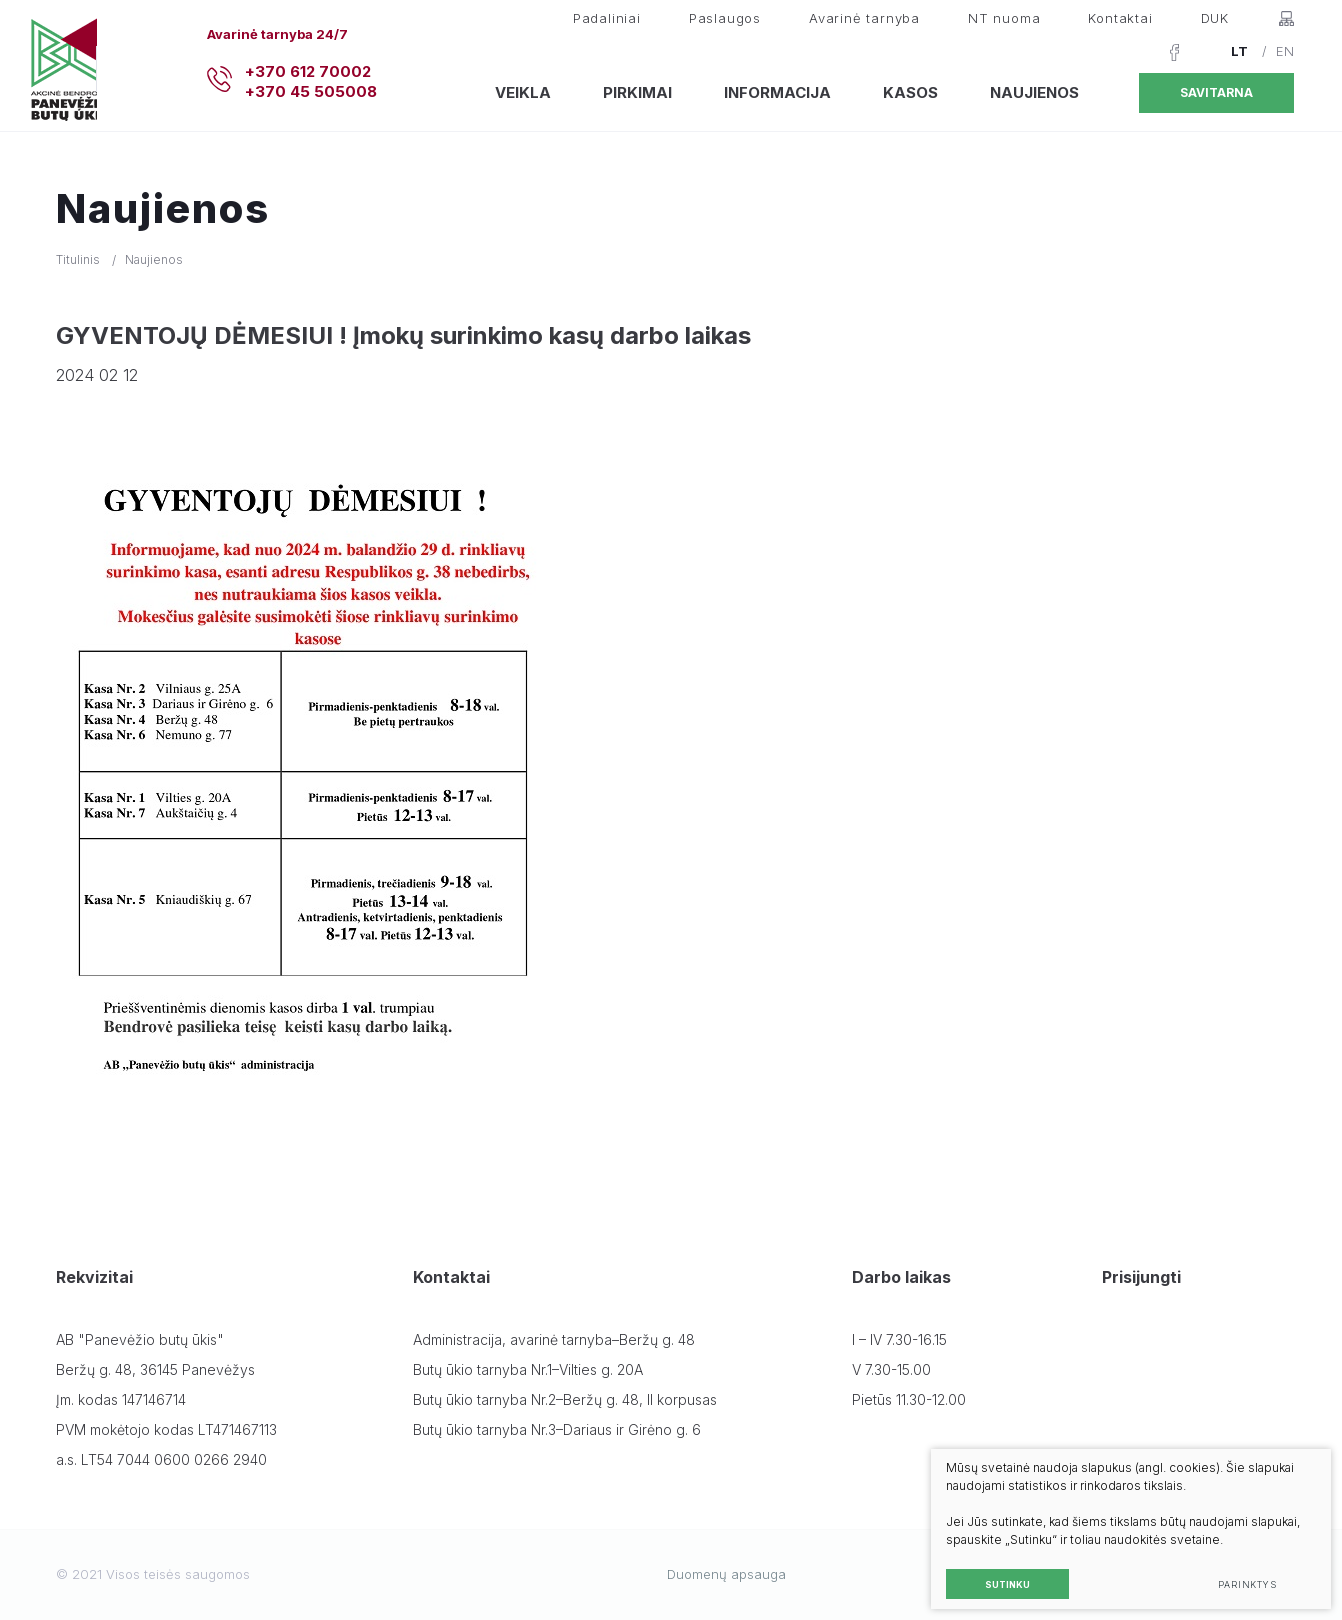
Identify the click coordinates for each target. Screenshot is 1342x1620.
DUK (1215, 18)
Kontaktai (1120, 18)
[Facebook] (1174, 52)
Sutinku (998, 1575)
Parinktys (1238, 1575)
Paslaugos (725, 18)
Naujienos (1034, 92)
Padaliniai (607, 18)
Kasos (910, 92)
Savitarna (1216, 92)
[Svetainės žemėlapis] (1286, 18)
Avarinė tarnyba (864, 18)
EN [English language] (1285, 51)
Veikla (523, 92)
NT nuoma (1004, 18)
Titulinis (78, 259)
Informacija (777, 92)
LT (1239, 51)
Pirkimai (637, 92)
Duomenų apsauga (726, 1574)
